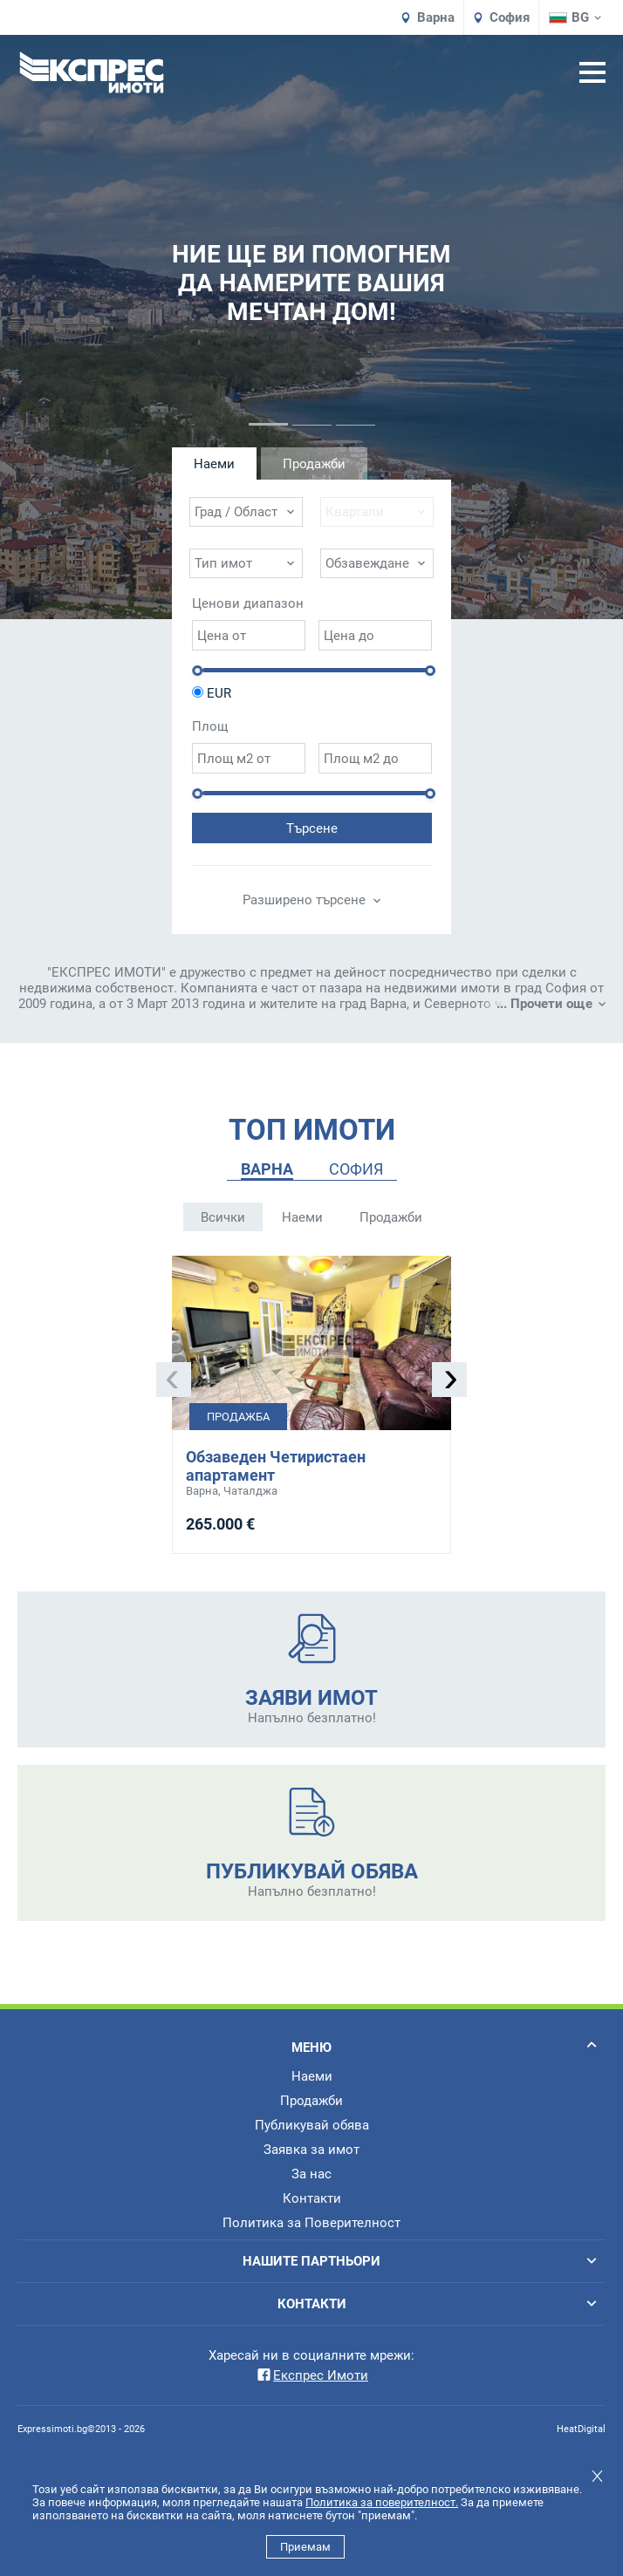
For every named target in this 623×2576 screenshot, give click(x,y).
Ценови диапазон (248, 603)
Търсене (312, 828)
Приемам (305, 2546)
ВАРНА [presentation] (267, 1169)
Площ (210, 726)
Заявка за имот (311, 2149)
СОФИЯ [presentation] (356, 1169)
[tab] (267, 1170)
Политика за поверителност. (381, 2502)
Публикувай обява (312, 2125)
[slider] (197, 670)
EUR (219, 693)
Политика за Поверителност (311, 2223)
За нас (311, 2174)
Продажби (390, 1217)
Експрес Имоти (311, 2375)
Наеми (302, 1217)
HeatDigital (581, 2429)
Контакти (312, 2198)
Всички (223, 1217)
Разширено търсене (311, 900)
